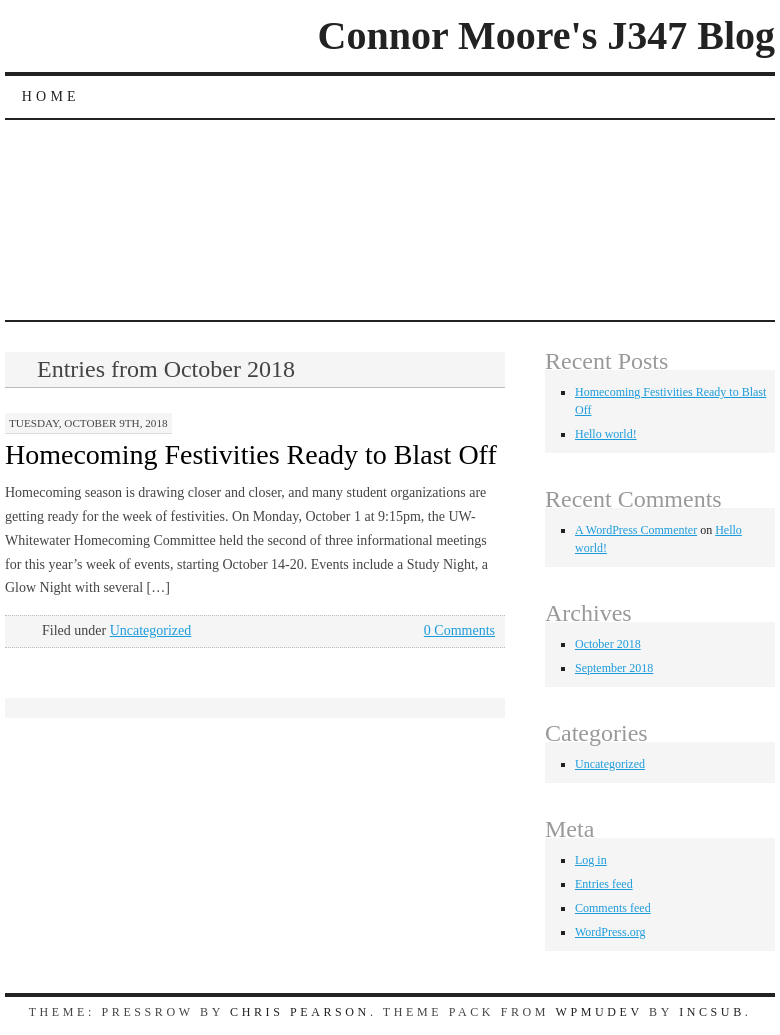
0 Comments (459, 630)
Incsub (712, 1012)
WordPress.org (610, 932)
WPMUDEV (599, 1012)
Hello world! (606, 434)
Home (51, 96)
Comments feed (613, 908)
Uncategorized (151, 630)
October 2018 (608, 644)
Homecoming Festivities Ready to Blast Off (251, 454)
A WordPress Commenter (636, 530)
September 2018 (614, 668)
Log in (591, 860)
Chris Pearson (300, 1012)
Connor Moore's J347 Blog (546, 35)
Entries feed (604, 884)
